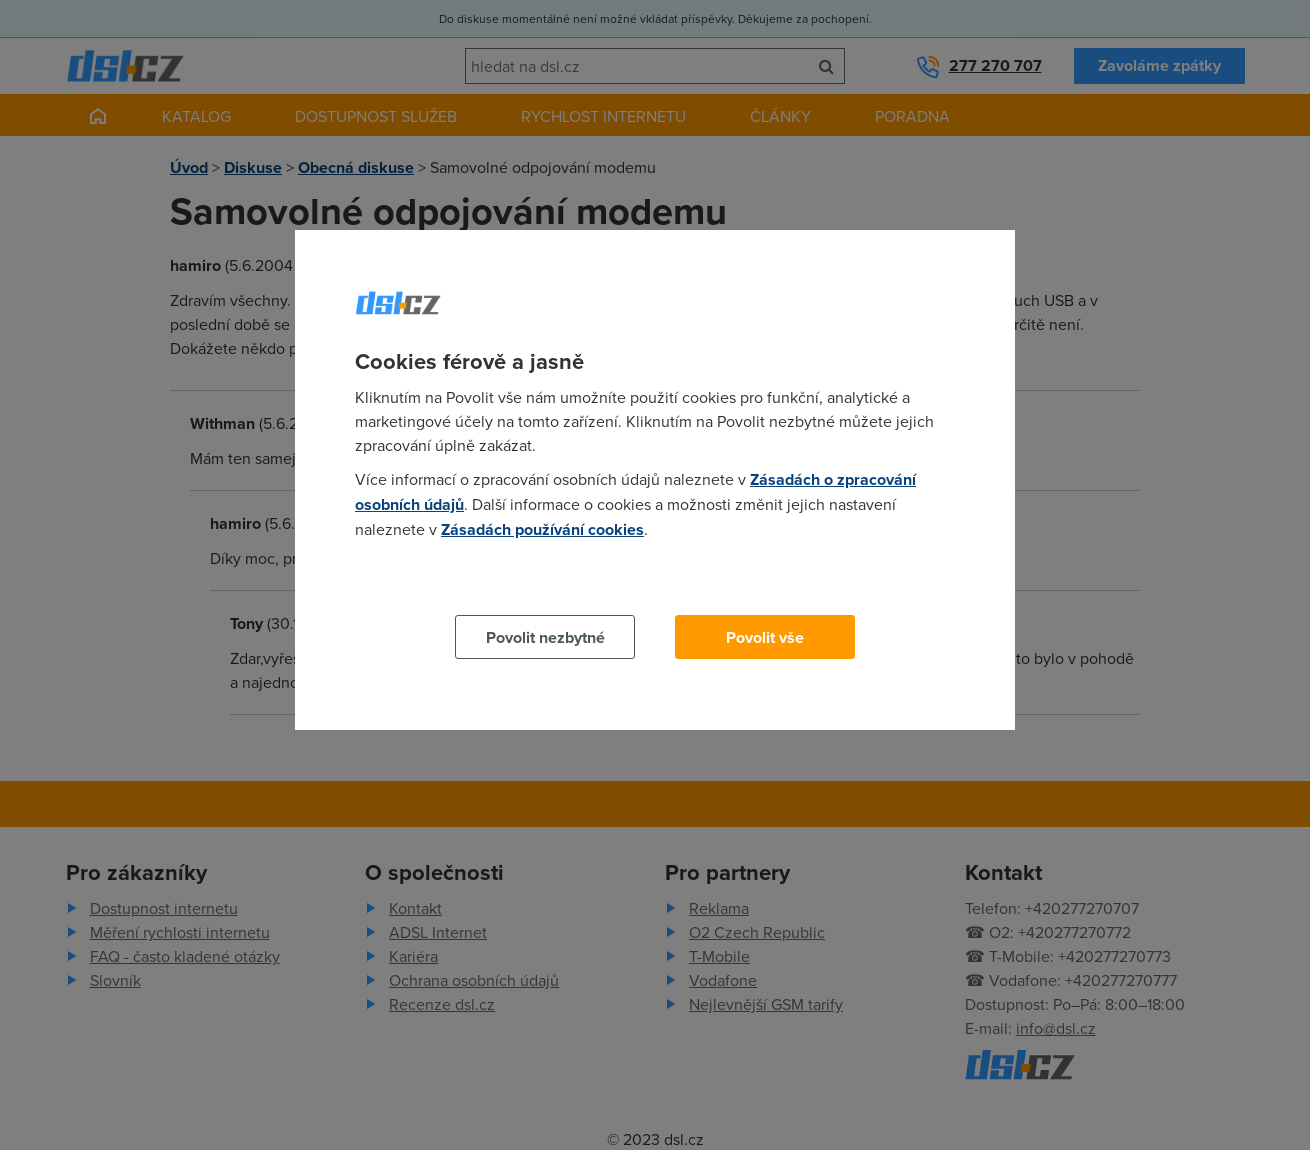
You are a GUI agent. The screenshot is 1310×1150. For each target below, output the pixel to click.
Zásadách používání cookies (542, 529)
